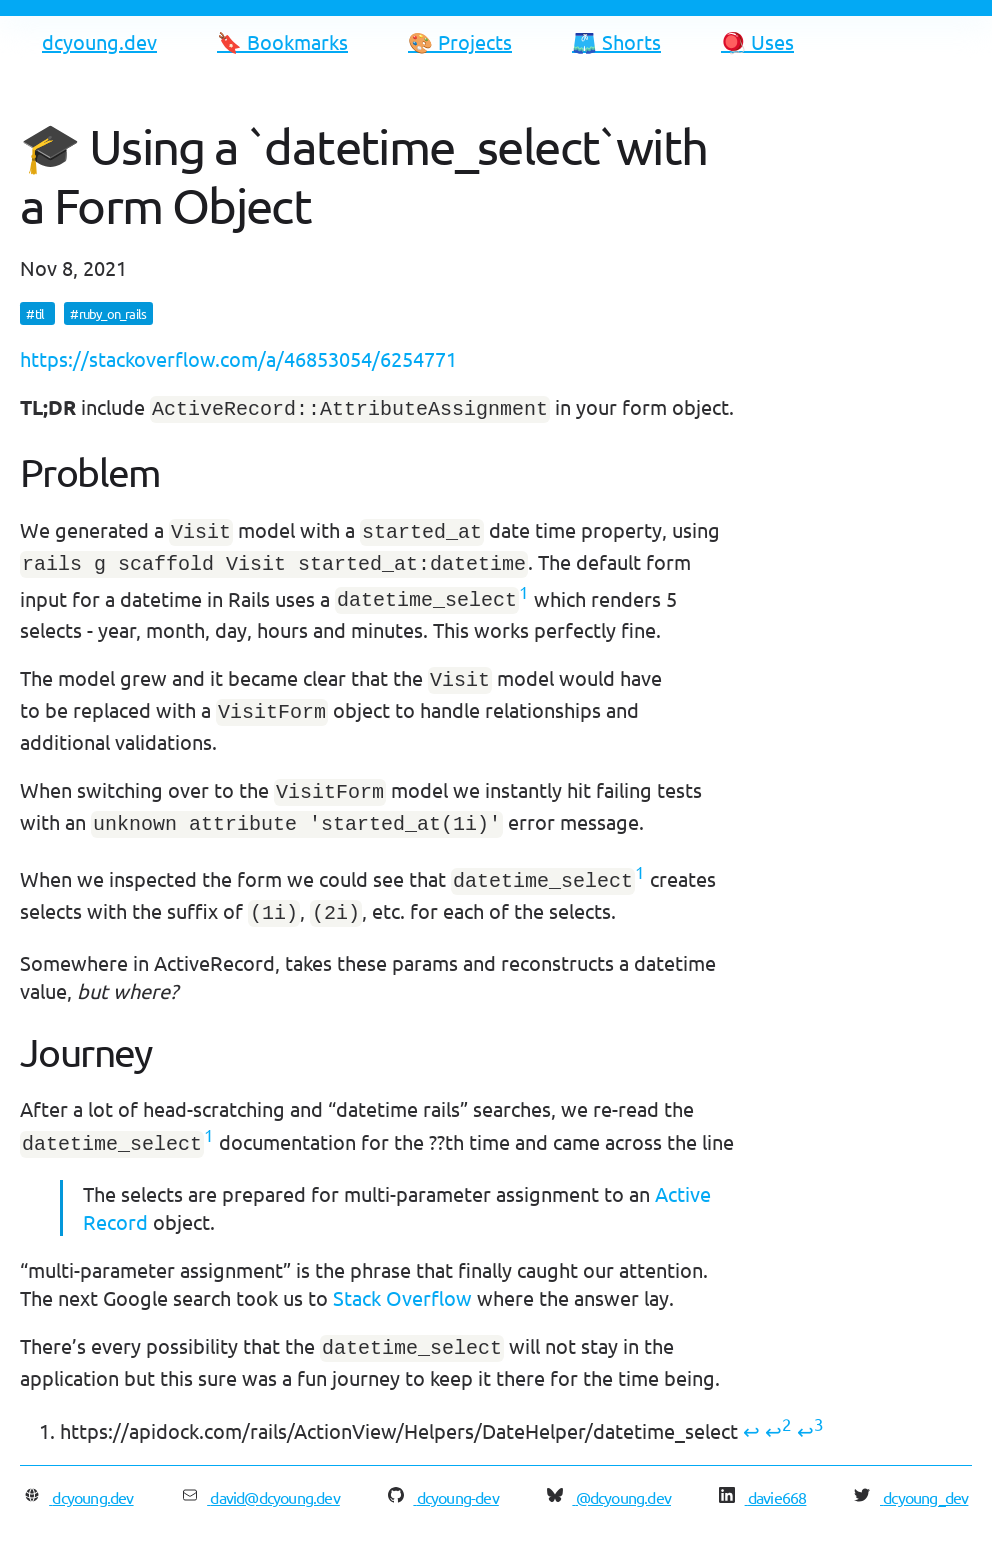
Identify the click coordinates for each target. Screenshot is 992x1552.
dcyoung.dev (99, 41)
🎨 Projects (460, 41)
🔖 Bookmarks (282, 41)
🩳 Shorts (616, 41)
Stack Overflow (402, 1275)
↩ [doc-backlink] (751, 1406)
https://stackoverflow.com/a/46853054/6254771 (238, 358)
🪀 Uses (757, 41)
